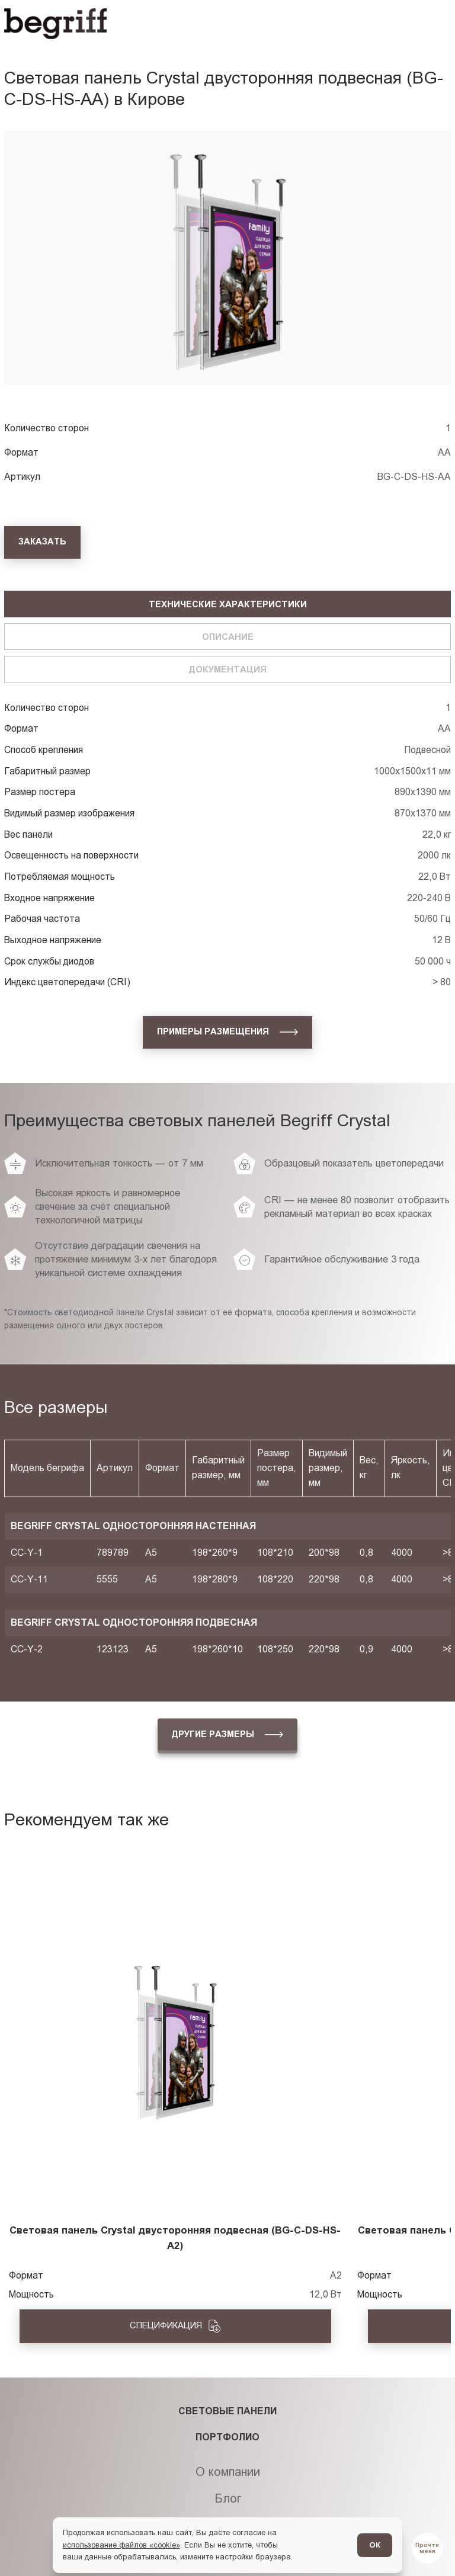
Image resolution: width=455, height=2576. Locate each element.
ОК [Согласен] (374, 2544)
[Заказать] (42, 542)
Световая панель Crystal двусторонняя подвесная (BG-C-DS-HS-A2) (175, 2238)
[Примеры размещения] (227, 1032)
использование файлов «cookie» (121, 2544)
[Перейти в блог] (427, 2548)
